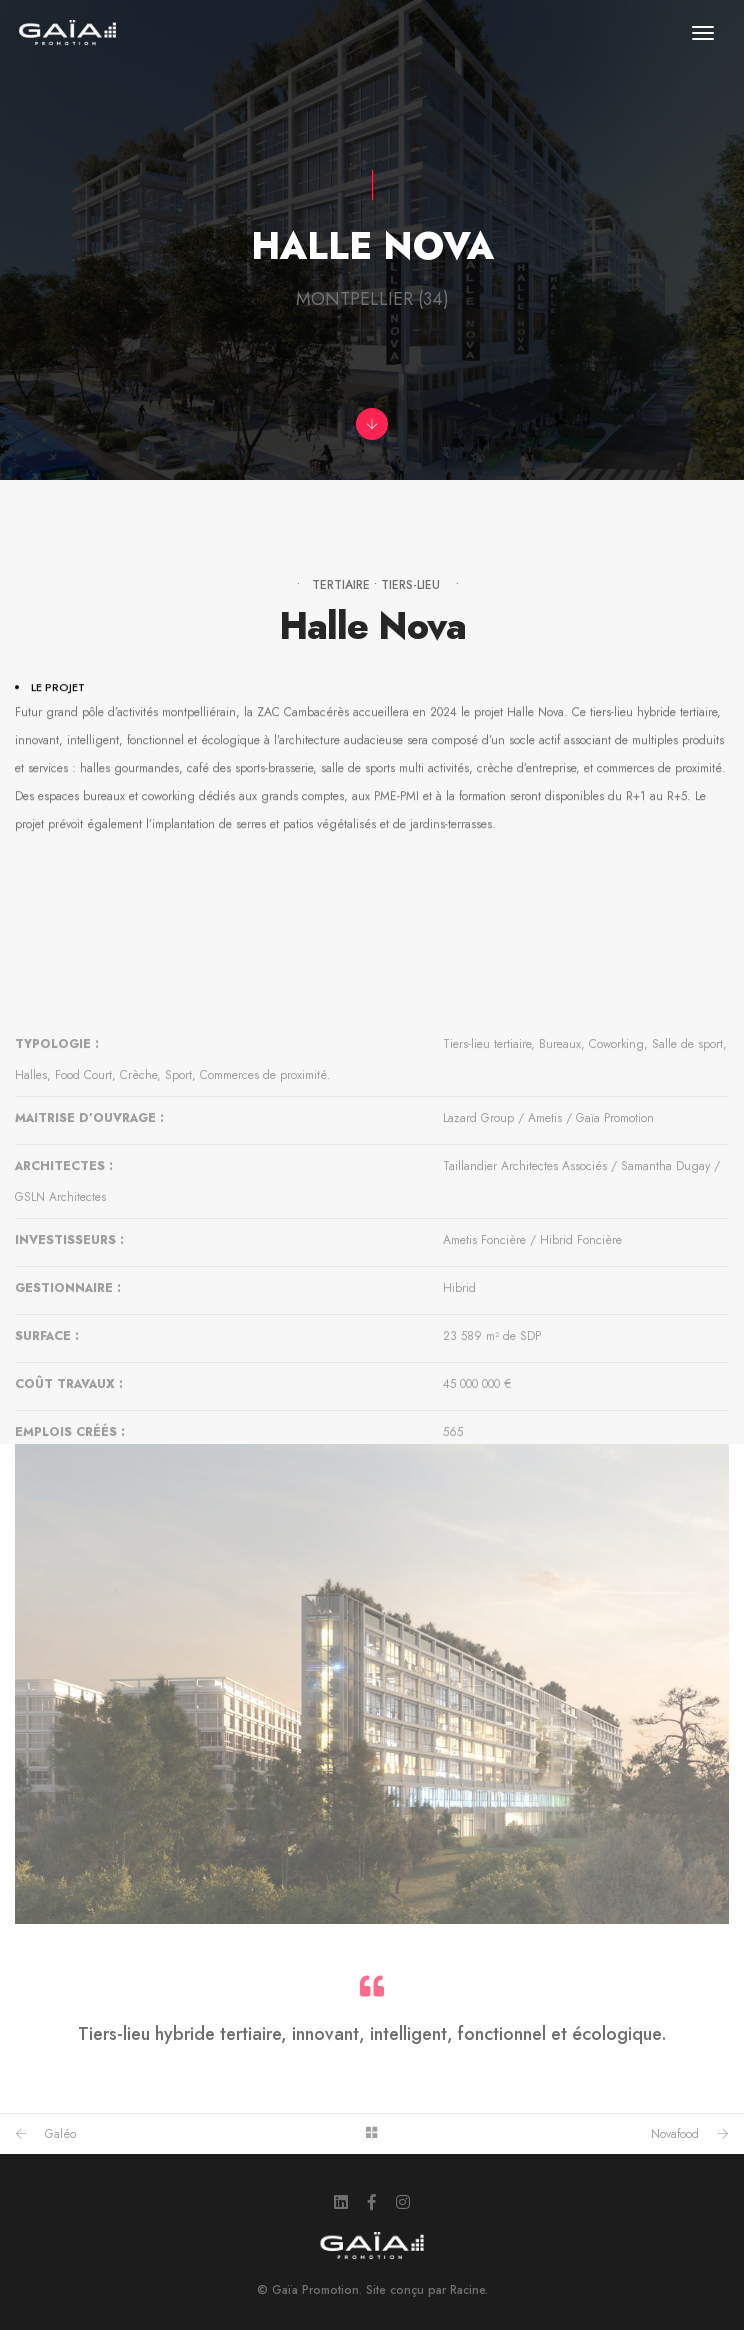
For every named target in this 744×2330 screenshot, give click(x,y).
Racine (467, 2290)
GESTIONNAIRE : (68, 1391)
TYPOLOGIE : (57, 1147)
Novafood (675, 2134)
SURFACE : (47, 1439)
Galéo (60, 2134)
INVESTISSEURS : (69, 1343)
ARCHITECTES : (64, 1269)
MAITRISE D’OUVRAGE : (89, 1221)
